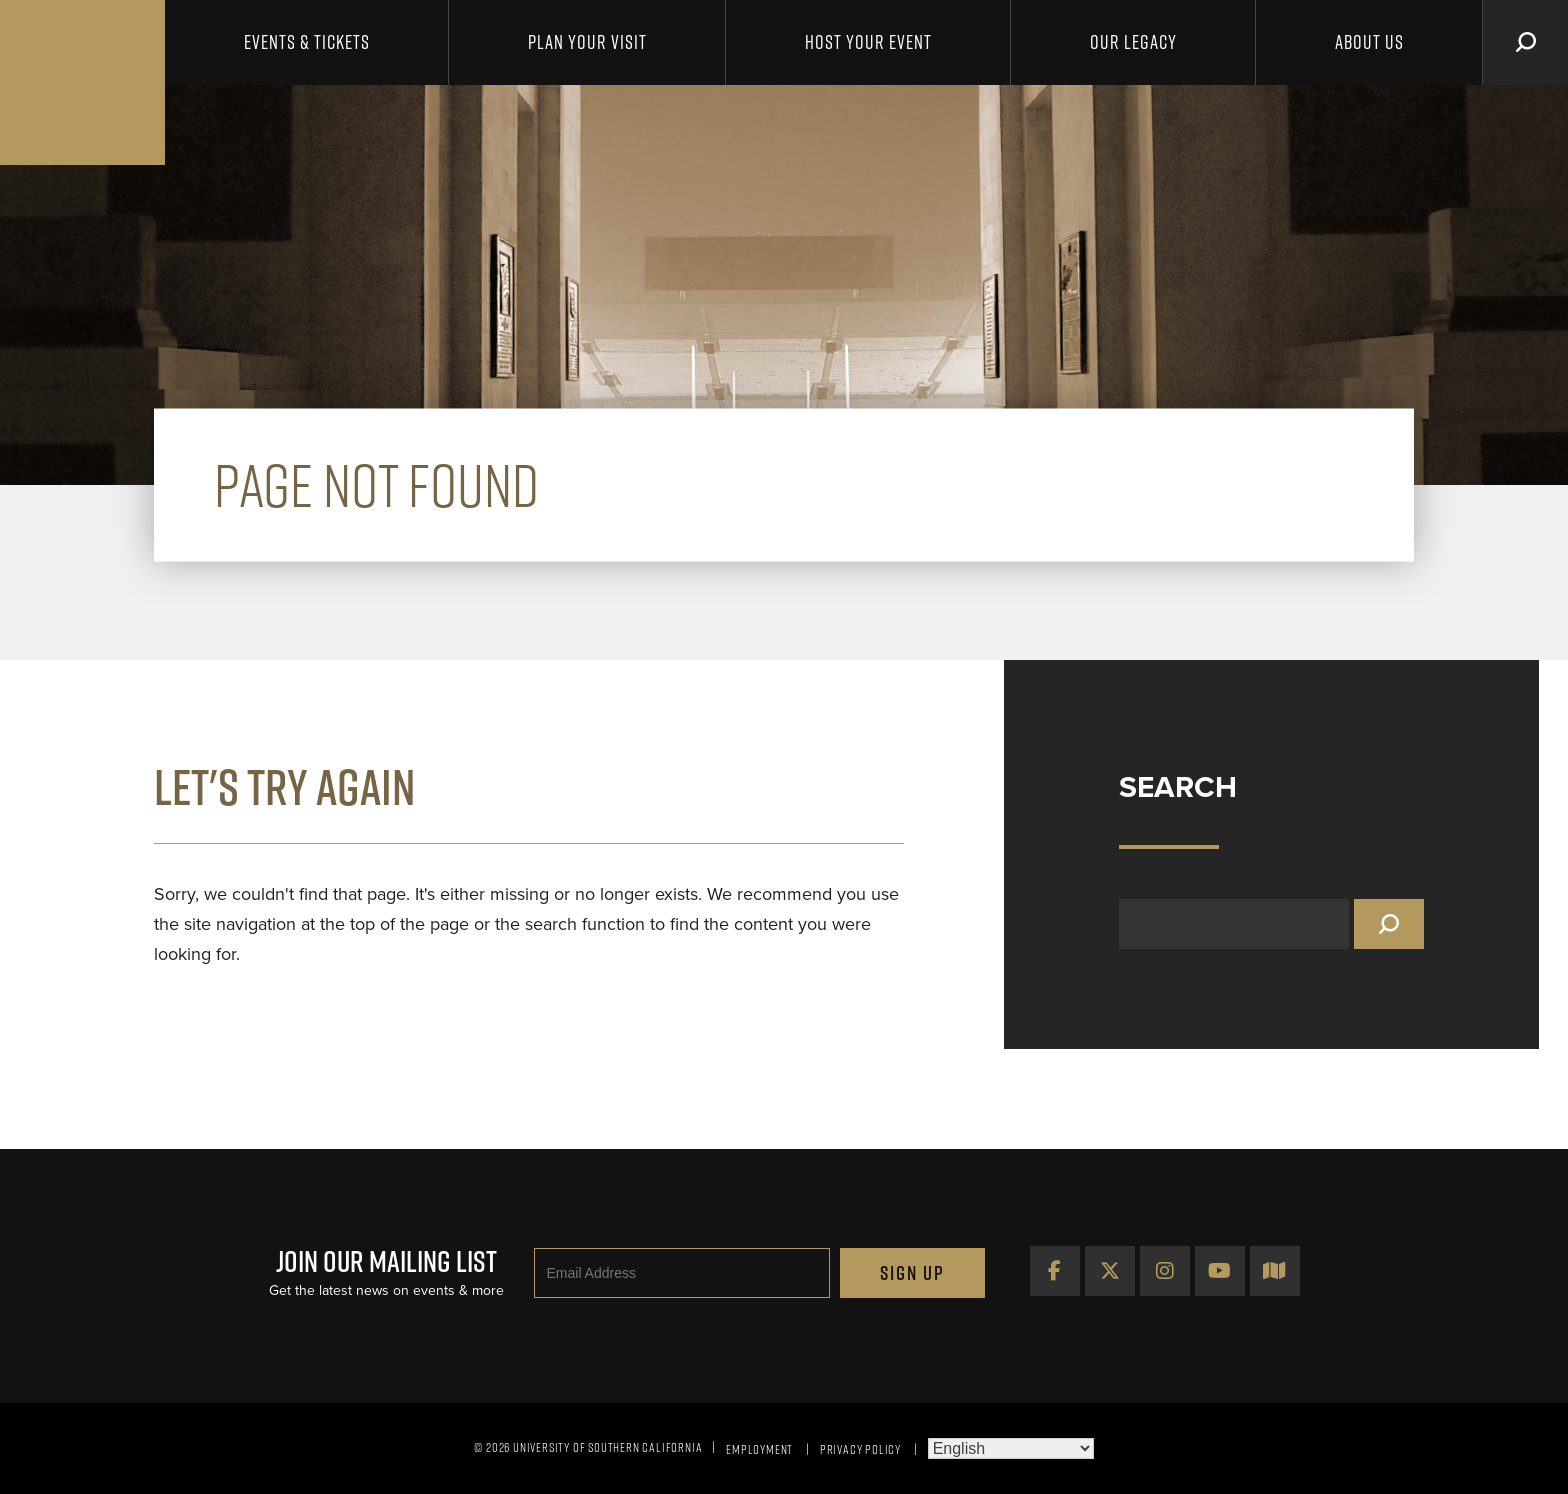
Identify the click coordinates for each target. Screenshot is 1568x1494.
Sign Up (912, 1273)
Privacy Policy (860, 1449)
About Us (1369, 42)
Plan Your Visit (587, 42)
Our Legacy (1133, 42)
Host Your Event (868, 42)
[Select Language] (1011, 1448)
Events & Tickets (307, 42)
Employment (759, 1449)
